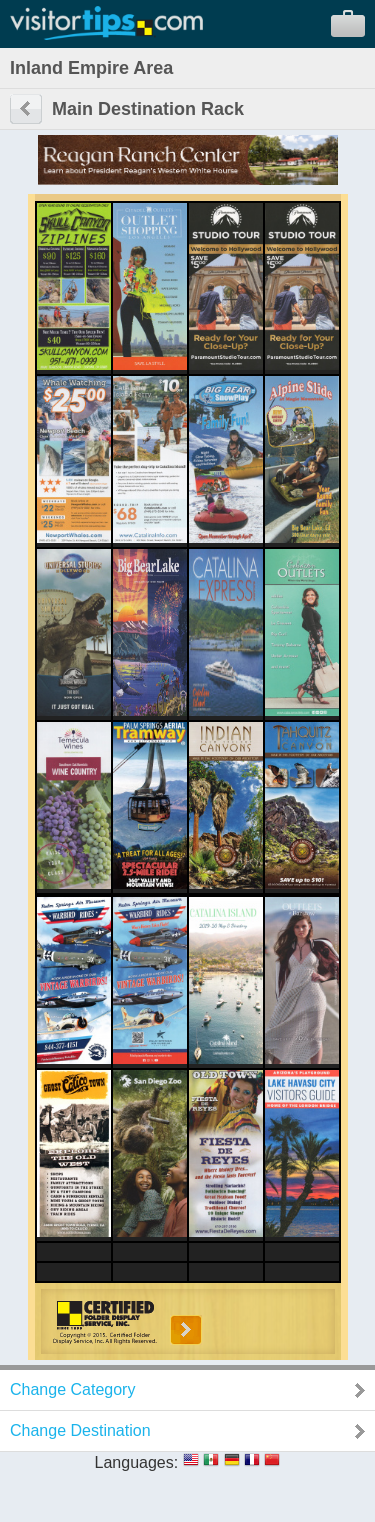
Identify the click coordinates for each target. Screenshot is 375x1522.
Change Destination (80, 1430)
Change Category (72, 1389)
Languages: (137, 1462)
